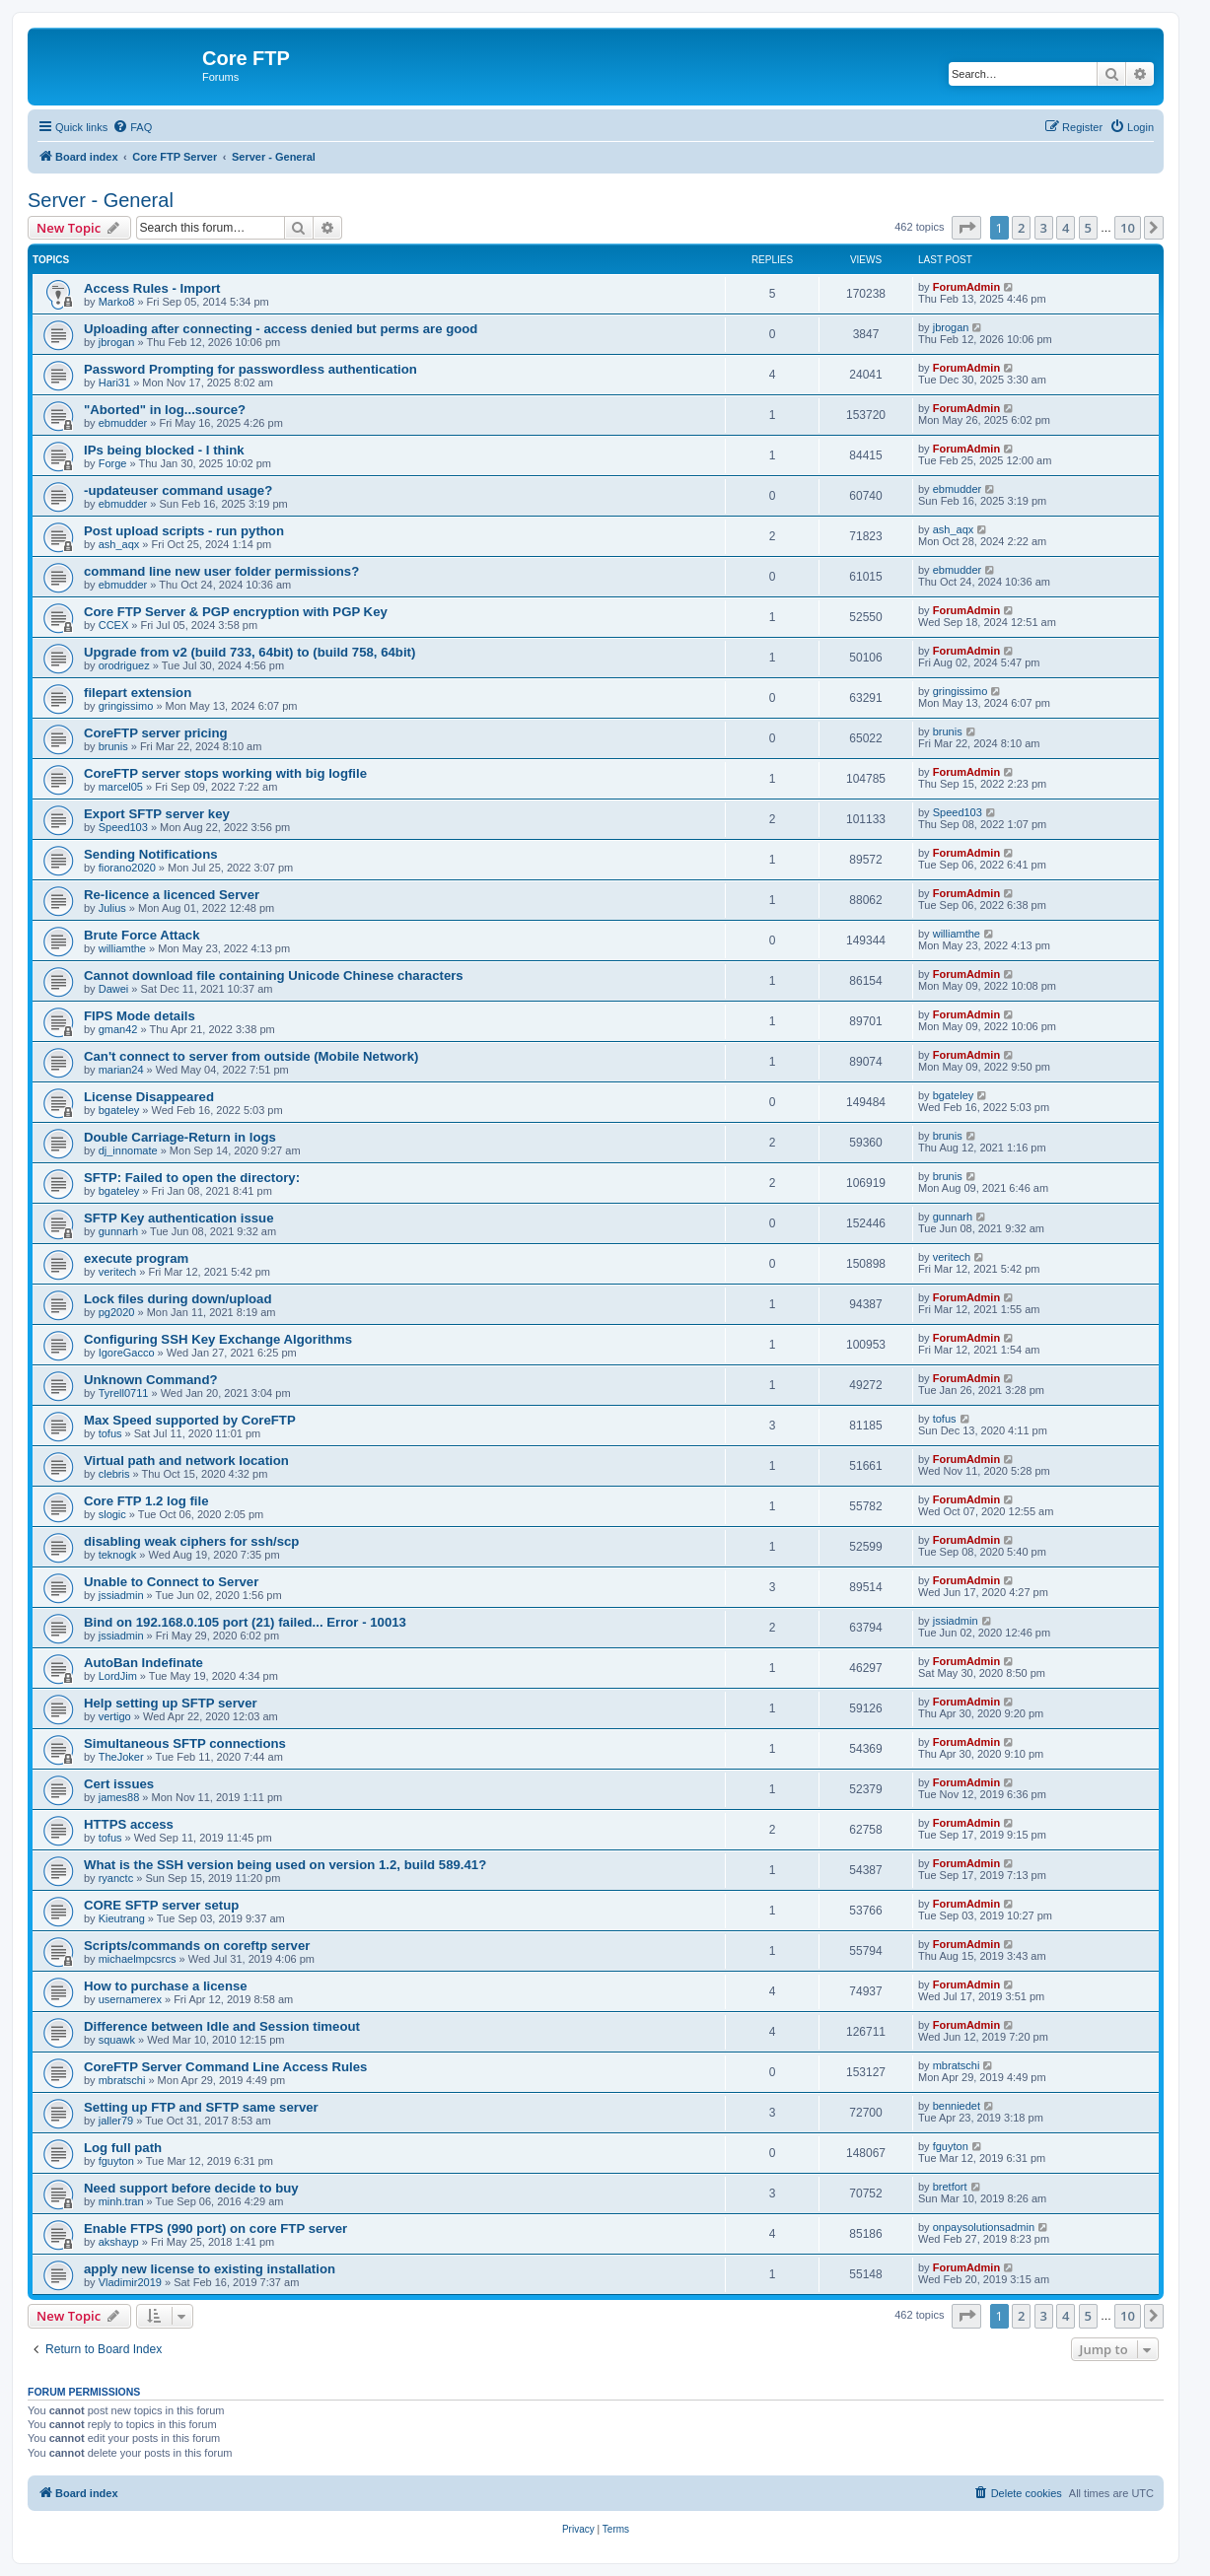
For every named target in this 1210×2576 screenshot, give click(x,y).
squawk (117, 2040)
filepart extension (137, 692)
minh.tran (121, 2201)
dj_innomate (128, 1150)
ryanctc (116, 1878)
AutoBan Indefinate (143, 1662)
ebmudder (123, 423)
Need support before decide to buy (191, 2188)
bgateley (119, 1110)
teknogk (118, 1555)
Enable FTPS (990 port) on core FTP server (215, 2228)
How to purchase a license (166, 1986)
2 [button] (1021, 228)
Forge (113, 463)
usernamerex (130, 1999)
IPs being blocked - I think (164, 450)
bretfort (950, 2187)
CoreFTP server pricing (156, 733)
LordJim (118, 1676)
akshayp (119, 2242)
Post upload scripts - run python (184, 530)
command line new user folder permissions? (221, 571)
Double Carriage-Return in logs (180, 1137)
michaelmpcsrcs (138, 1959)
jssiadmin (121, 1595)
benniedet (956, 2106)
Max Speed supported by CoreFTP (190, 1420)
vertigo (115, 1716)
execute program (136, 1258)
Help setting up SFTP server (170, 1703)
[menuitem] (132, 127)
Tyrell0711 (124, 1393)
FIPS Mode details (139, 1016)
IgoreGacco (127, 1352)
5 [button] (1088, 228)
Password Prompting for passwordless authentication (250, 369)
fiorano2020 (127, 867)
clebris (114, 1474)
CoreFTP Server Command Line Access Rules (225, 2066)
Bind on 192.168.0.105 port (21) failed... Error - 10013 (245, 1622)
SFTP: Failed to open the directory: (192, 1177)
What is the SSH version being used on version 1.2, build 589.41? (285, 1864)
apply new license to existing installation (209, 2269)
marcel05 (121, 787)
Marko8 (117, 302)
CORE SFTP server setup (161, 1905)
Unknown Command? (151, 1379)
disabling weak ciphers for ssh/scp (191, 1541)
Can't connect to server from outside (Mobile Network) (251, 1056)
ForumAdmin (966, 287)
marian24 (121, 1070)
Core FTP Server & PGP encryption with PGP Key (236, 611)
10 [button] (1127, 228)
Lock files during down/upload (178, 1298)
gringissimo (126, 706)
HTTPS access (129, 1824)
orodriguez (124, 665)
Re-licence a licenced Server (171, 894)
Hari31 (114, 382)
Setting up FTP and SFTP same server (201, 2107)
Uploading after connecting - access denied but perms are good (280, 328)
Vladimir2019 (130, 2282)
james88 (119, 1797)
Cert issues (119, 1783)
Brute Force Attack (142, 935)
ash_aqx (119, 544)
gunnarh (118, 1231)
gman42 (118, 1029)
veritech (118, 1272)
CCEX (114, 625)
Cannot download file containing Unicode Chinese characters (273, 975)
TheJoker (121, 1757)
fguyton (116, 2161)
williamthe (122, 948)
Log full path (123, 2147)
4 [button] (1065, 228)
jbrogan (117, 342)
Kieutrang (122, 1918)
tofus (110, 1433)
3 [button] (1043, 228)
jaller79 (116, 2120)
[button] (966, 228)
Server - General (101, 200)
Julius (112, 908)
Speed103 (123, 827)
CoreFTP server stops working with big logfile (225, 773)
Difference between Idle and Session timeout (222, 2026)
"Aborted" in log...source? (165, 409)
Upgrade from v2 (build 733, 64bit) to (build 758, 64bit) (249, 652)
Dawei (114, 989)
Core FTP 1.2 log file (146, 1501)
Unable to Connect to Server (171, 1581)
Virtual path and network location (186, 1460)
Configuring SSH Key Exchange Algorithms (218, 1339)
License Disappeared (149, 1096)
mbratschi (122, 2080)
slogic (112, 1514)
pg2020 (117, 1312)
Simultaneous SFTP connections (185, 1743)
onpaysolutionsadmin (983, 2227)
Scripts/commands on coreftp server (197, 1945)
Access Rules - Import (152, 288)
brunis (113, 746)
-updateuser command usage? (178, 490)
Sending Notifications (151, 854)
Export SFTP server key (157, 813)
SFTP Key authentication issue (179, 1218)
